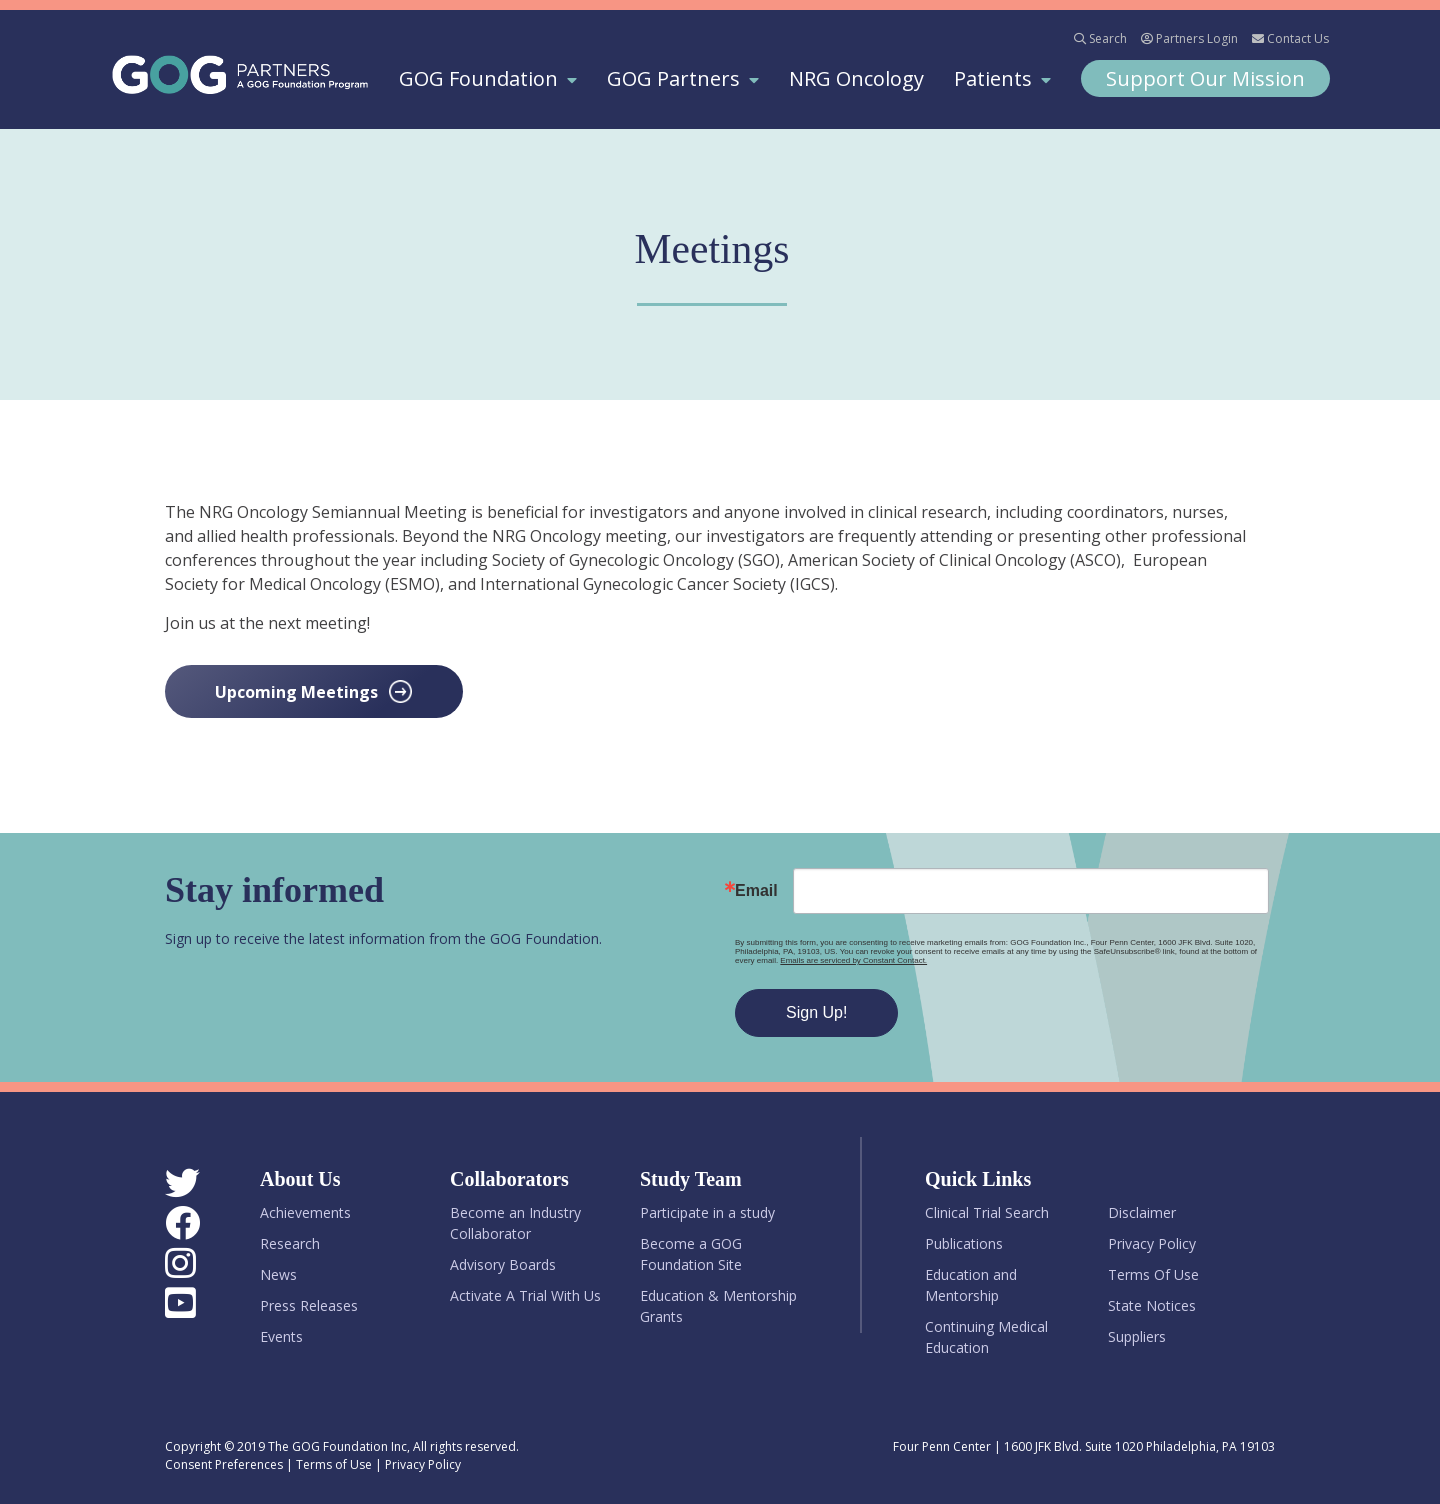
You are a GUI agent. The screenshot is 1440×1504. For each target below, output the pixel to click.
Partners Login (1189, 38)
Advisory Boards (503, 1264)
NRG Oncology (856, 78)
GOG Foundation (478, 78)
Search (1100, 38)
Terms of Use (334, 1464)
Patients (993, 78)
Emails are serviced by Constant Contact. (859, 960)
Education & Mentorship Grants (718, 1306)
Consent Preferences (224, 1464)
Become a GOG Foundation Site (691, 1254)
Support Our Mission (1205, 78)
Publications (964, 1243)
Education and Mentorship (971, 1285)
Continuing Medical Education (986, 1337)
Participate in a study (707, 1212)
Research (290, 1243)
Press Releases (309, 1305)
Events (281, 1336)
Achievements (305, 1212)
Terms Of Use (1153, 1274)
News (278, 1274)
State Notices (1152, 1305)
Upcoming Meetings (296, 692)
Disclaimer (1142, 1212)
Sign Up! (822, 1012)
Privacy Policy (1152, 1243)
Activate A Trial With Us (525, 1295)
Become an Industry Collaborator (515, 1223)
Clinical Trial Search (987, 1212)
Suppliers (1137, 1336)
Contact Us (1290, 38)
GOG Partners (673, 78)
